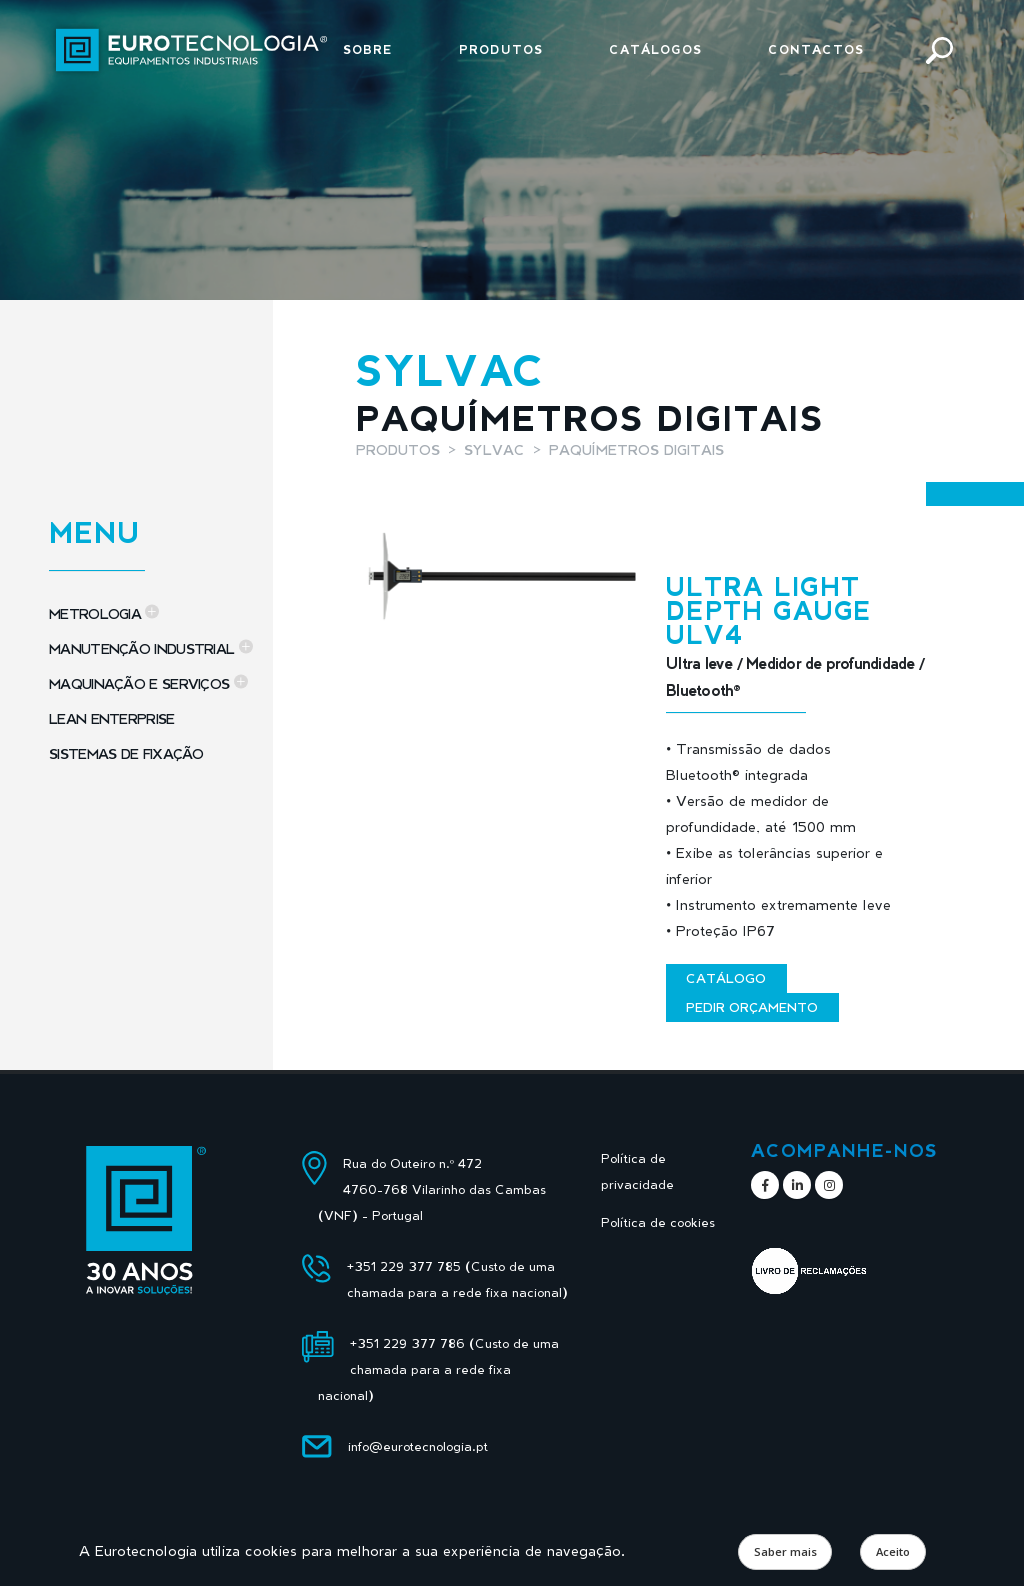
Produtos (501, 49)
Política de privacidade (637, 1171)
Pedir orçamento (752, 1007)
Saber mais (785, 1551)
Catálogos (655, 49)
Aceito (893, 1551)
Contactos (816, 49)
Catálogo (726, 978)
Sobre (368, 49)
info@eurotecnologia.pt (418, 1446)
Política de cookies (658, 1222)
